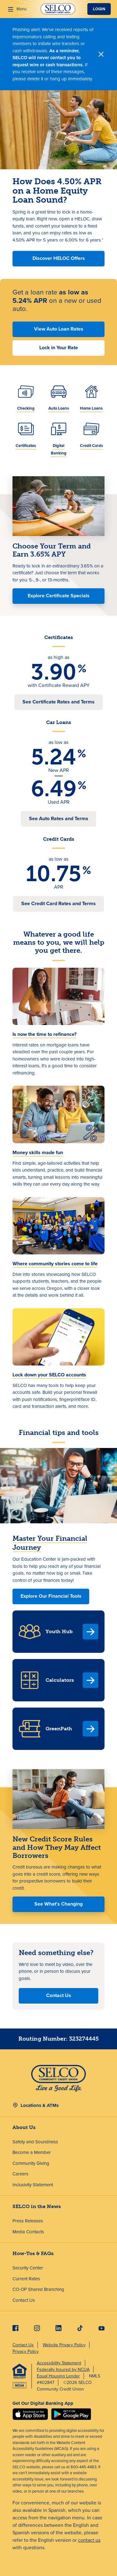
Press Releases (27, 2220)
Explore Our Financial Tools (51, 1596)
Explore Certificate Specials (59, 595)
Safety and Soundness (35, 2141)
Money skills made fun (37, 1152)
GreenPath (59, 1729)
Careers (20, 2173)
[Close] (101, 54)
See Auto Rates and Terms (58, 818)
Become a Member (31, 2152)
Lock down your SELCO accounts (49, 1374)
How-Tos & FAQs (33, 2253)
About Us (24, 2127)
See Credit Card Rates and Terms (58, 903)
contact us (89, 2540)
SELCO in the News (36, 2206)
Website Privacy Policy (64, 2345)
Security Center (27, 2267)
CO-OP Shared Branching (38, 2289)
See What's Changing (58, 1903)
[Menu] (17, 9)
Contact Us (58, 1995)
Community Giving (30, 2163)
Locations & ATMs (40, 2105)
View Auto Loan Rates (58, 328)
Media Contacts (28, 2231)
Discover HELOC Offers (58, 258)
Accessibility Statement (59, 2363)
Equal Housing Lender (58, 2376)
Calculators (60, 1680)
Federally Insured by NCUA (63, 2369)
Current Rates (26, 2278)
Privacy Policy (25, 2351)
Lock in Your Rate (58, 347)
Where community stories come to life (55, 1263)
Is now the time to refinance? (44, 1034)
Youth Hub (59, 1631)
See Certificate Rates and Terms (58, 701)
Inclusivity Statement (32, 2184)
